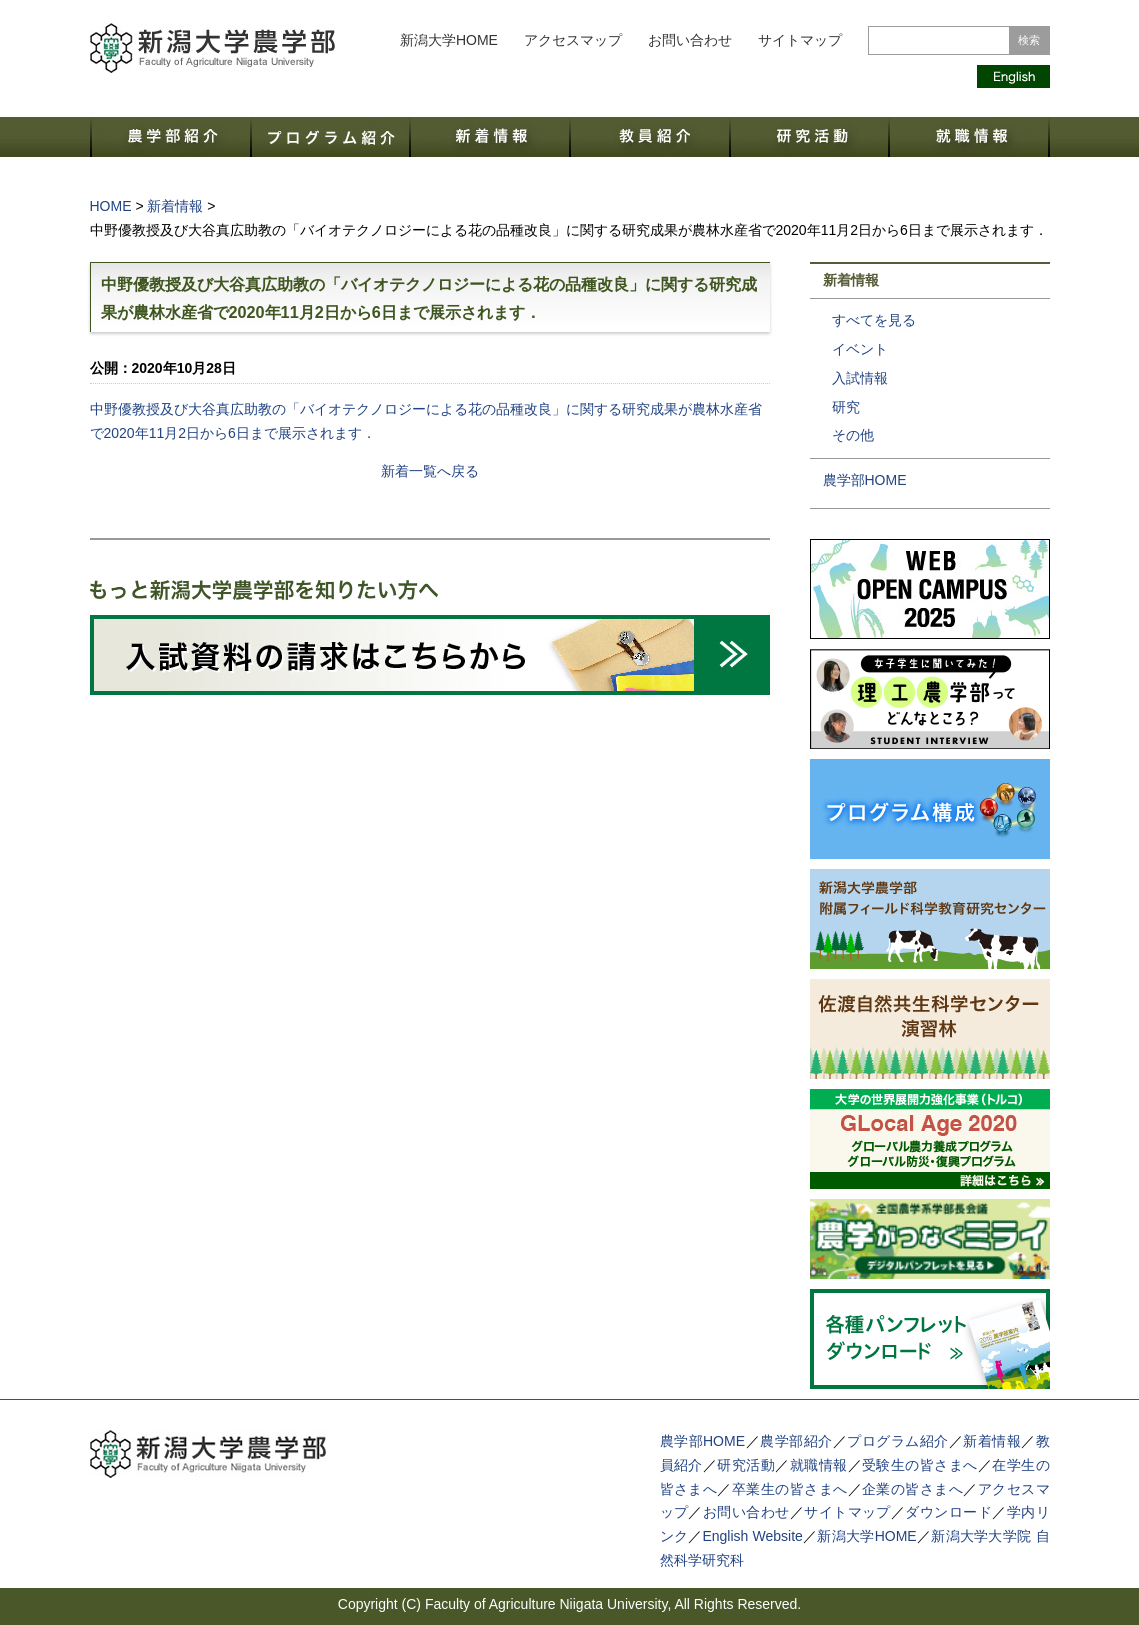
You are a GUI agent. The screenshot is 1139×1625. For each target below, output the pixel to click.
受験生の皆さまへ (920, 1465)
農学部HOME (865, 480)
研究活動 (746, 1465)
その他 (853, 435)
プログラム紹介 (898, 1441)
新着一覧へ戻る (430, 471)
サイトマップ (800, 40)
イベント (860, 349)
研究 (846, 407)
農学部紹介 (796, 1441)
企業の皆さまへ (912, 1489)
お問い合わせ (690, 40)
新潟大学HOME (449, 40)
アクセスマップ (573, 40)
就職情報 (819, 1465)
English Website (752, 1536)
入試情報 (860, 378)
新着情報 (992, 1441)
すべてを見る (874, 320)
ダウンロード (948, 1512)
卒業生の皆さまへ (790, 1489)
